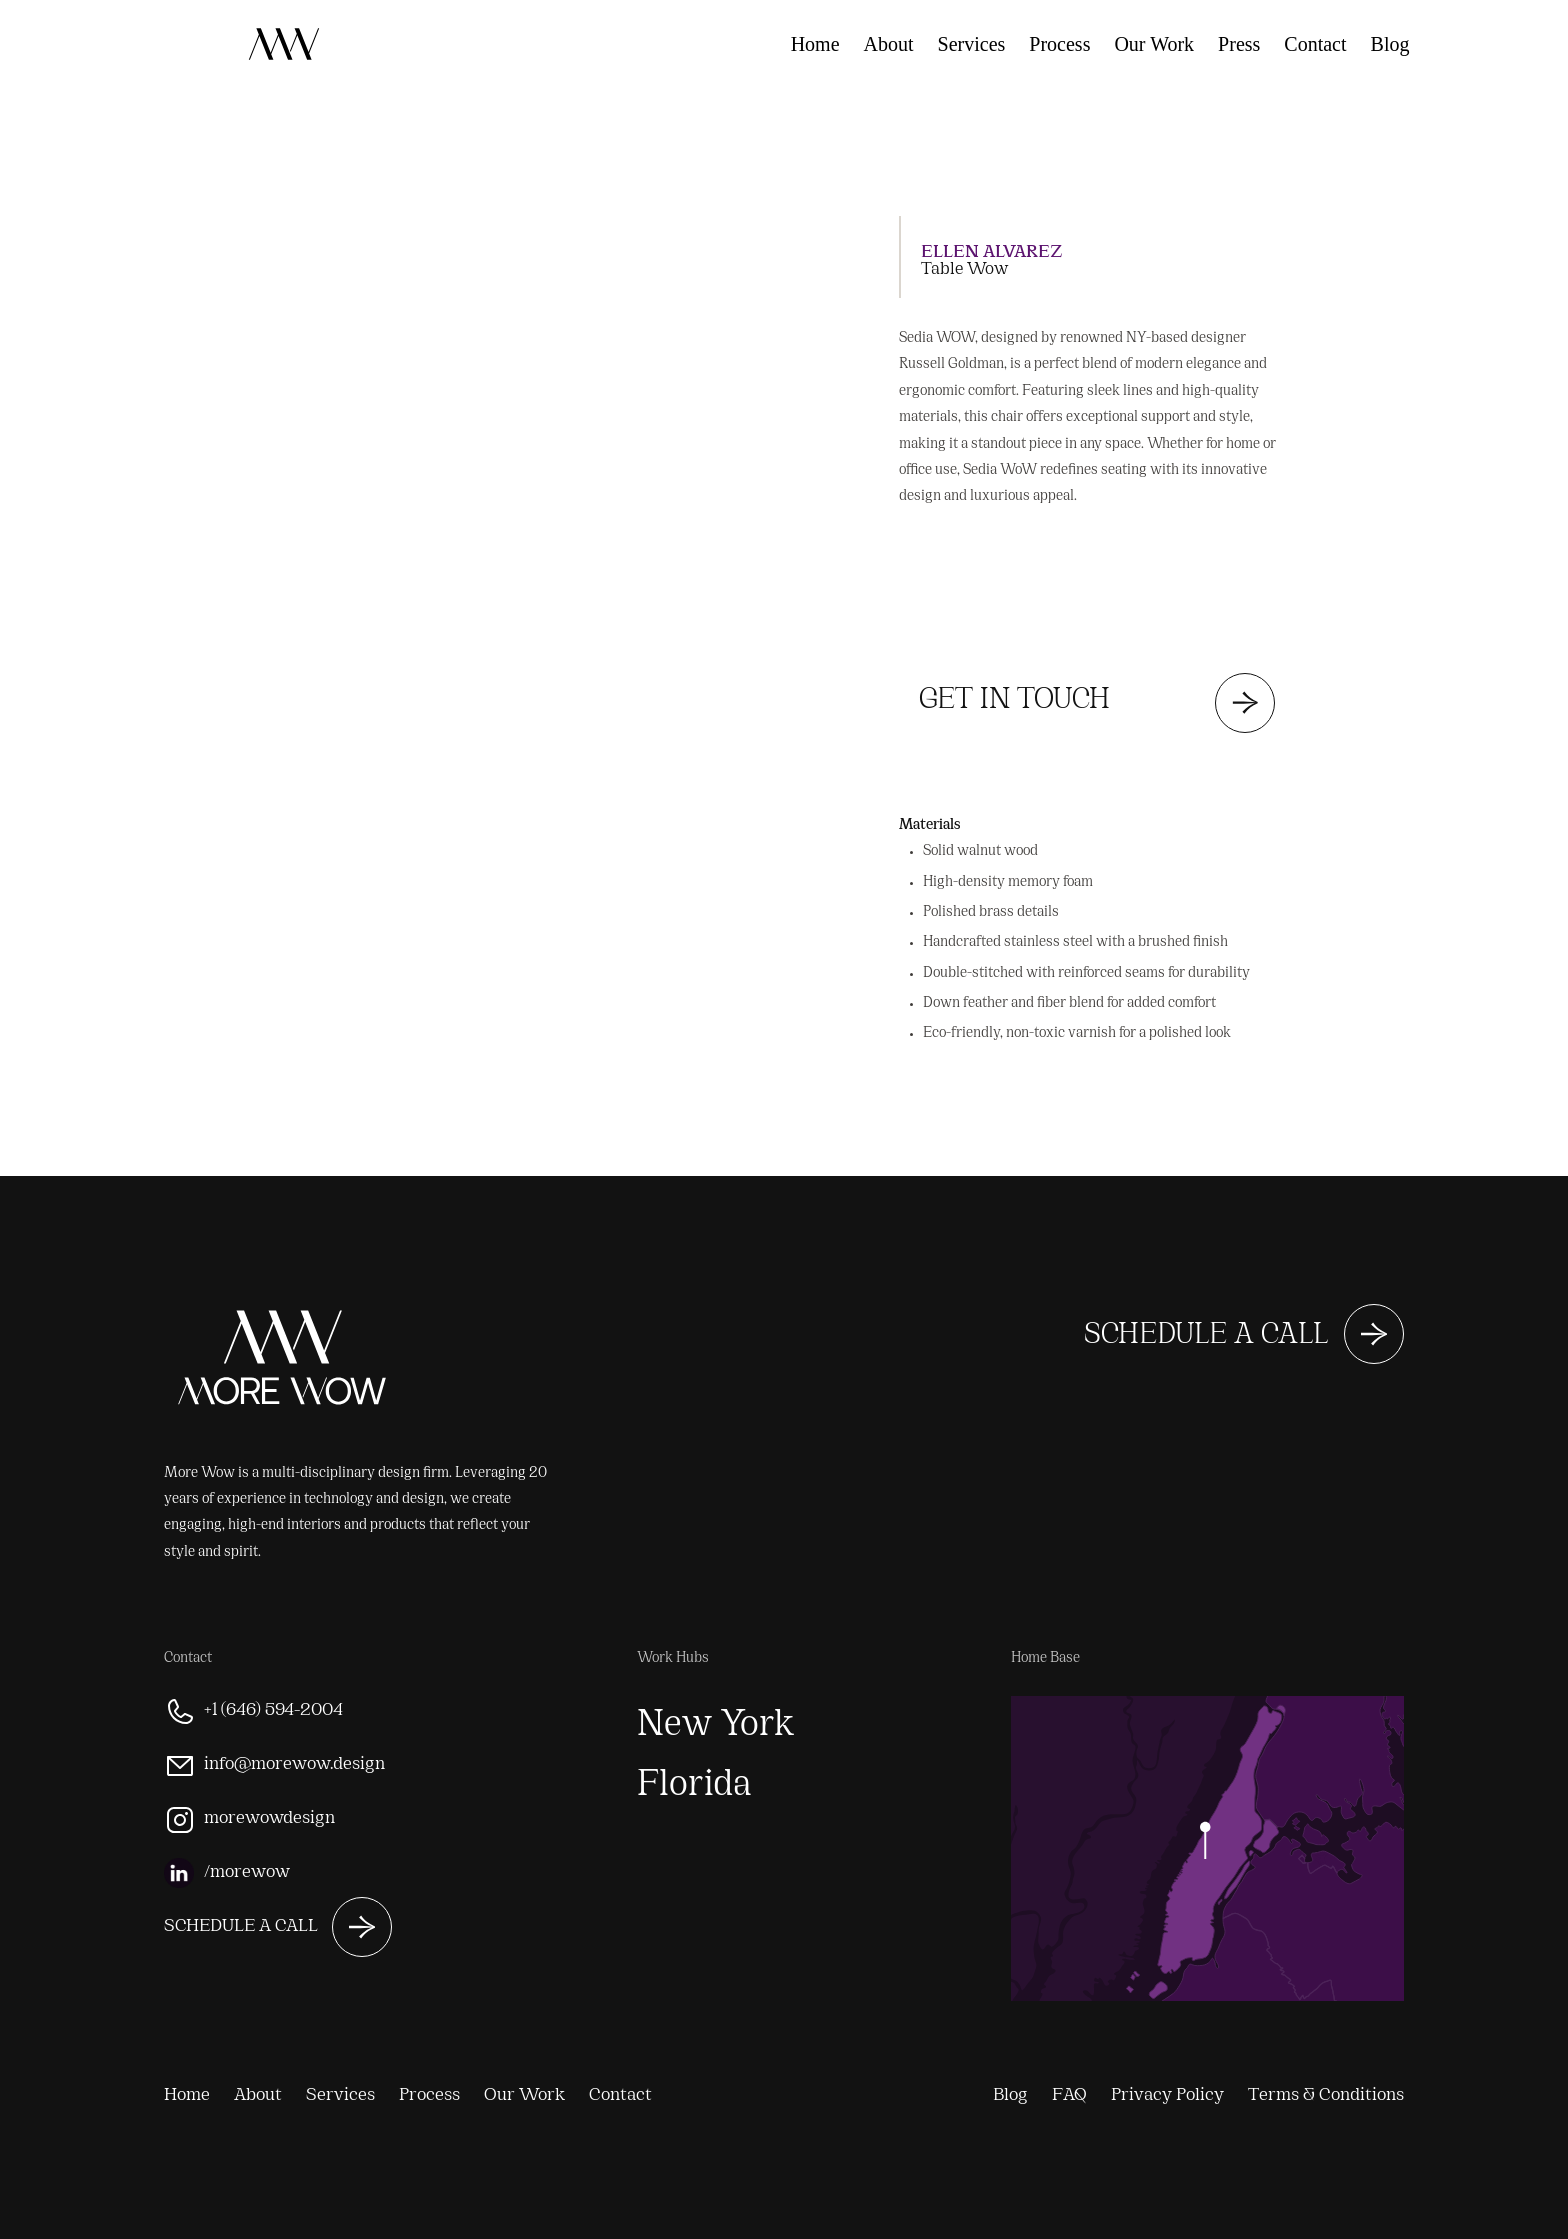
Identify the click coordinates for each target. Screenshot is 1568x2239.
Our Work (1154, 44)
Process (1059, 44)
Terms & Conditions (1326, 2095)
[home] (120, 18)
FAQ (1452, 44)
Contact (1315, 44)
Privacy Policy (1167, 2095)
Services (972, 44)
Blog (1390, 44)
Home (815, 44)
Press (1239, 44)
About (889, 44)
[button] (476, 158)
